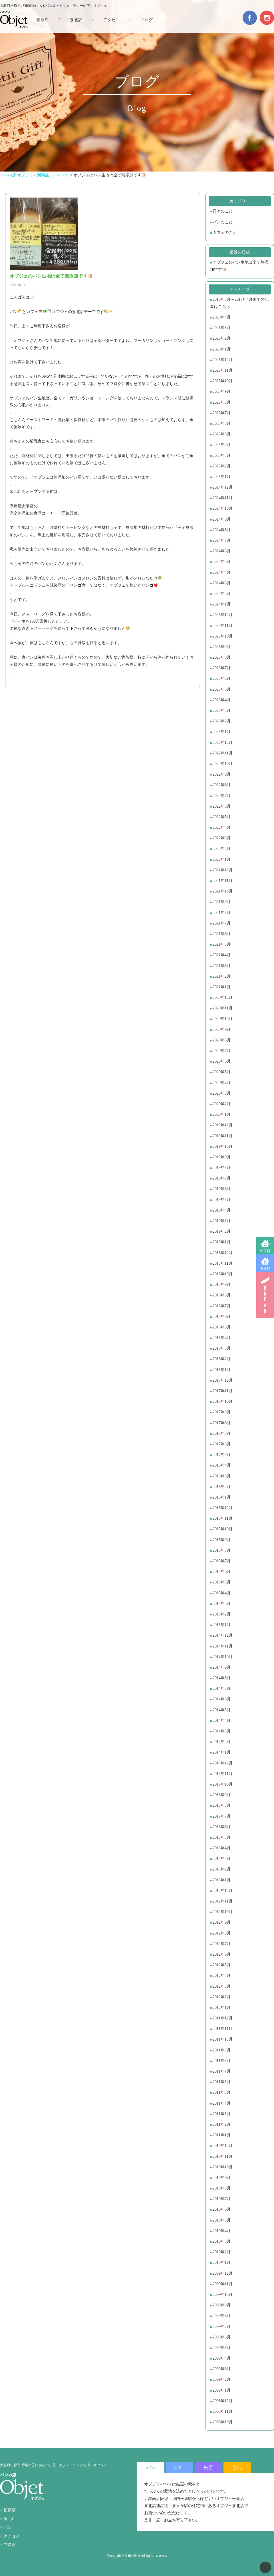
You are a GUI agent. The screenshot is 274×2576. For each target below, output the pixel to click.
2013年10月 (223, 1784)
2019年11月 (222, 1136)
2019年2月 (222, 1231)
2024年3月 (222, 583)
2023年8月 (222, 657)
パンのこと (223, 222)
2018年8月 (222, 1295)
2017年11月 (222, 1391)
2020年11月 (222, 1008)
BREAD (265, 1295)
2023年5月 (222, 689)
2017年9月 (222, 1412)
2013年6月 (222, 1827)
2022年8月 (222, 785)
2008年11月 (222, 2411)
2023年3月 (222, 710)
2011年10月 (222, 2039)
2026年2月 (222, 338)
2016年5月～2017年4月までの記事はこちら (239, 303)
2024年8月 (222, 530)
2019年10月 (223, 1146)
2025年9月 (222, 391)
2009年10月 (223, 2294)
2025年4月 (222, 445)
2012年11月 (222, 1901)
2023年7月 (222, 668)
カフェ (179, 2467)
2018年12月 (223, 1253)
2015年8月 (222, 1550)
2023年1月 (222, 732)
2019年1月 (222, 1242)
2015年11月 (222, 1518)
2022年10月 (223, 764)
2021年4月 (222, 955)
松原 (208, 2467)
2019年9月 (222, 1157)
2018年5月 (222, 1327)
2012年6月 (222, 1954)
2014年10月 (223, 1657)
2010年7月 (222, 2199)
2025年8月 (222, 402)
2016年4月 (222, 1465)
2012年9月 (222, 1922)
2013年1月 (222, 1880)
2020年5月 (222, 1072)
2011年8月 (221, 2061)
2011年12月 (222, 2018)
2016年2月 (222, 1487)
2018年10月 (223, 1274)
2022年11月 (222, 753)
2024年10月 (223, 508)
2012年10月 (223, 1912)
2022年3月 (222, 838)
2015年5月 (222, 1582)
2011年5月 (221, 2092)
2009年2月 (222, 2379)
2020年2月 (222, 1104)
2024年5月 (222, 561)
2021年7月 (222, 923)
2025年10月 (223, 381)
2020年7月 (222, 1051)
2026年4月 (222, 317)
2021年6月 (222, 934)
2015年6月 (222, 1571)
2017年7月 (222, 1433)
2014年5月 (222, 1710)
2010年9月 (222, 2177)
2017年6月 (222, 1444)
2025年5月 (222, 434)
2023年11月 (222, 625)
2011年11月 (222, 2029)
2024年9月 (222, 519)
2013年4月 (222, 1848)
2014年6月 (222, 1699)
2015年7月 (222, 1561)
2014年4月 (222, 1720)
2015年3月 (222, 1603)
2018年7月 (222, 1306)
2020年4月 (222, 1083)
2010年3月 (222, 2241)
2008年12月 (223, 2401)
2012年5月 (222, 1965)
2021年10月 (223, 891)
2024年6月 (222, 551)
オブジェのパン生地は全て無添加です (239, 266)
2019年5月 (222, 1200)
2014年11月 (222, 1646)
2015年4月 (222, 1593)
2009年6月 (222, 2337)
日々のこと (223, 211)
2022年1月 (222, 859)
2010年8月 (222, 2188)
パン (8, 2527)
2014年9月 (222, 1667)
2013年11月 (222, 1774)
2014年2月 (222, 1742)
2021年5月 (222, 944)
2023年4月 (222, 700)
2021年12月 (223, 870)
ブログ (147, 20)
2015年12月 (223, 1508)
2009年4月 (222, 2358)
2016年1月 (222, 1497)
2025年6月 (222, 423)
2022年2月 (222, 848)
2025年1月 (222, 477)
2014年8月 (222, 1678)
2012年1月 (222, 2007)
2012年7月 (222, 1944)
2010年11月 (222, 2156)
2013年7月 (222, 1816)
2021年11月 (222, 880)
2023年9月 (222, 647)
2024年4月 (222, 572)
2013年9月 (222, 1795)
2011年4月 (221, 2103)
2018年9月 (222, 1284)
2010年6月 (222, 2209)
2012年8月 (222, 1933)
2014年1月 (222, 1752)
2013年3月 (222, 1858)
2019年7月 (222, 1178)
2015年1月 (222, 1625)
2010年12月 (223, 2145)
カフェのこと (225, 232)
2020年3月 (222, 1093)
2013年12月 (223, 1763)
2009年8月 (222, 2316)
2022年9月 (222, 774)
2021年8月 (222, 913)
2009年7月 (222, 2326)
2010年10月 (223, 2167)
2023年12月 (223, 615)
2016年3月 (222, 1476)
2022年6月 (222, 806)
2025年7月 (222, 413)
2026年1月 (222, 349)
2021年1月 (222, 987)
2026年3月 (222, 328)
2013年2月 (222, 1869)
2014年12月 (223, 1635)
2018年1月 (222, 1370)
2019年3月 (222, 1221)
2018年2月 (222, 1359)
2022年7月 (222, 796)
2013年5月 (222, 1837)
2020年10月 (223, 1019)
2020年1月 (222, 1114)
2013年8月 (222, 1805)
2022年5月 (222, 817)
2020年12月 (223, 997)
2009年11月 (222, 2284)
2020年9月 (222, 1029)
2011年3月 (221, 2114)
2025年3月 (222, 455)
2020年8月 (222, 1040)
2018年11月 (222, 1263)
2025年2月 (222, 466)
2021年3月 (222, 966)
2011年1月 (221, 2135)
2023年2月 (222, 721)
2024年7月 (222, 540)
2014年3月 (222, 1731)
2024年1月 (222, 604)
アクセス (111, 20)
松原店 (265, 1251)
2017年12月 (223, 1380)
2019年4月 (222, 1210)
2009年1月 (222, 2390)
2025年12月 (223, 360)
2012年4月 (222, 1975)
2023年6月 (222, 678)
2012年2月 (222, 1997)
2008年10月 (223, 2422)
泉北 (237, 2467)
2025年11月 (222, 370)
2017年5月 (222, 1455)
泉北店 (265, 1269)
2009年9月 (222, 2305)
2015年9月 (222, 1540)
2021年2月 (222, 976)
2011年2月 (221, 2124)
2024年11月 (222, 498)
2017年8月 (222, 1423)
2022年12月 (223, 742)
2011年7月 (221, 2071)
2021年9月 (222, 902)
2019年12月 (223, 1125)
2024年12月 (223, 487)
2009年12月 (223, 2273)
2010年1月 (222, 2262)
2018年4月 (222, 1338)
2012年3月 (222, 1986)
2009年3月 (222, 2369)
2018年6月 (222, 1316)
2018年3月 (222, 1348)
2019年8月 (222, 1168)
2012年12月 (223, 1890)
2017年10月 (223, 1401)
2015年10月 (223, 1529)
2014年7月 (222, 1688)
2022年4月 (222, 827)
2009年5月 (222, 2348)
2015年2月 (222, 1614)
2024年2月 (222, 593)
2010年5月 (222, 2220)
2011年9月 (221, 2050)
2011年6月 (221, 2082)
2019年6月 (222, 1189)
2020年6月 (222, 1061)
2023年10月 (223, 636)
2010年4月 (222, 2231)
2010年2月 (222, 2252)
